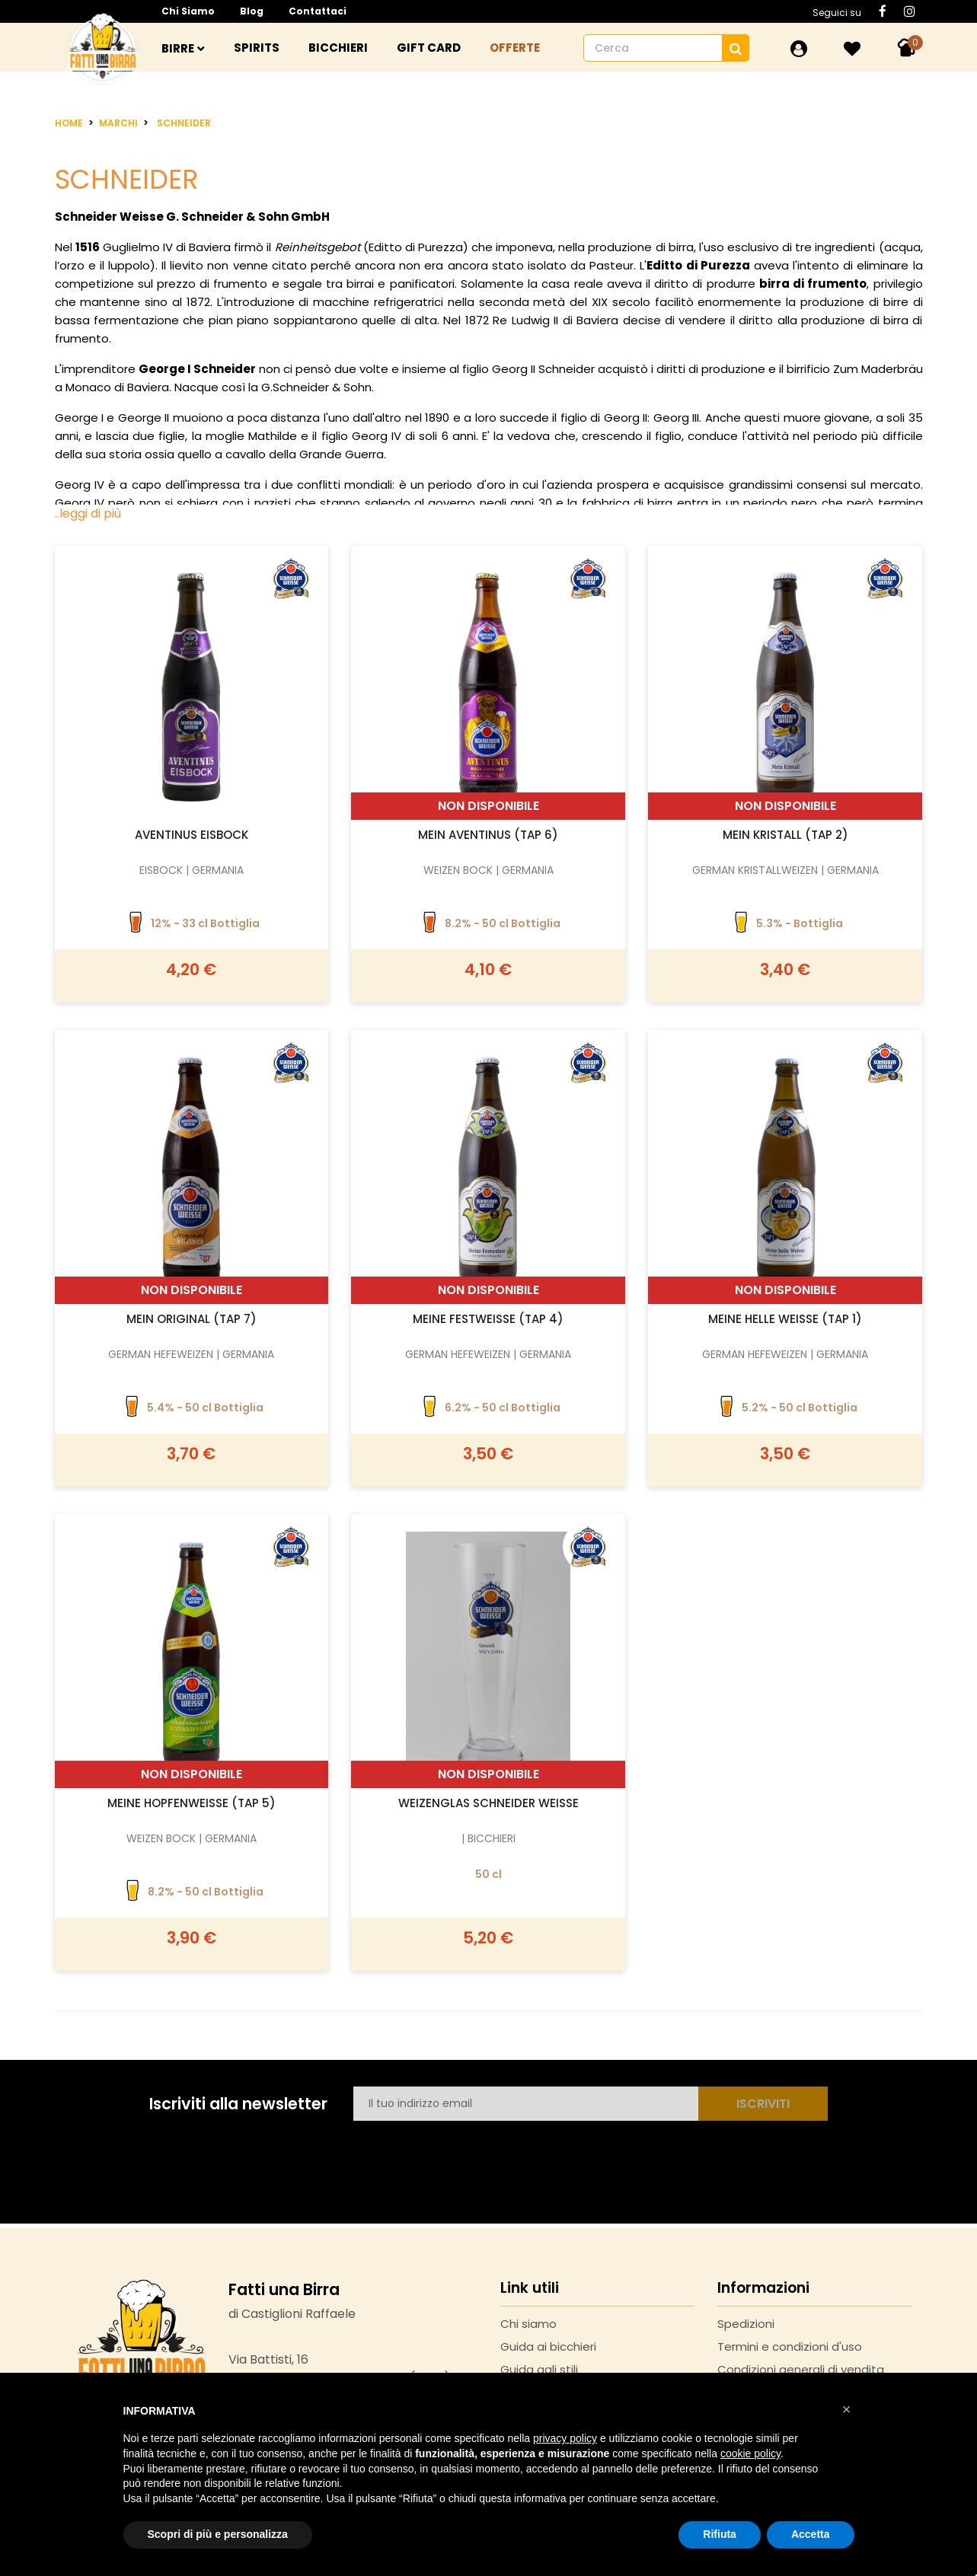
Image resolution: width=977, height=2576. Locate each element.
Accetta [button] (810, 2534)
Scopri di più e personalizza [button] (218, 2534)
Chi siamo (188, 11)
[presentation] (469, 2154)
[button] (847, 2409)
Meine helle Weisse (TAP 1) (785, 1319)
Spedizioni (745, 2324)
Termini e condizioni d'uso (789, 2346)
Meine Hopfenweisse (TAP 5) (191, 1803)
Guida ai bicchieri (548, 2346)
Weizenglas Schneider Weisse (488, 1803)
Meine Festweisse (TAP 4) (488, 1319)
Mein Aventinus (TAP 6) (488, 835)
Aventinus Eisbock (191, 835)
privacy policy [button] (565, 2438)
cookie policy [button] (750, 2453)
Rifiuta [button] (719, 2534)
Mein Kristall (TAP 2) (785, 835)
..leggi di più (88, 513)
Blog (251, 11)
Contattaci (317, 11)
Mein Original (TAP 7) (191, 1319)
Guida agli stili (539, 2369)
